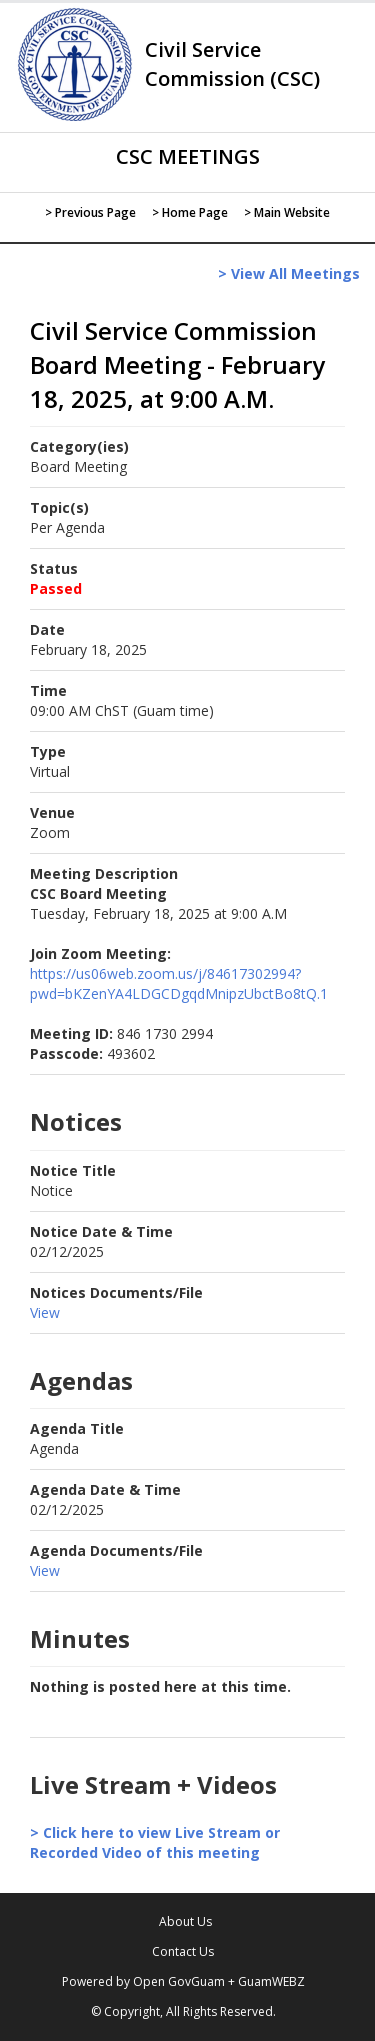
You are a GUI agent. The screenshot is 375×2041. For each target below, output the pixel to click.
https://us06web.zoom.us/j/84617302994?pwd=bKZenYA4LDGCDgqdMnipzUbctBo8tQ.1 (179, 983)
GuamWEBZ (271, 1981)
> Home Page (190, 212)
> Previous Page (90, 212)
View (45, 1312)
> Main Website (287, 212)
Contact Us (183, 1951)
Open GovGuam (179, 1981)
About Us (185, 1921)
